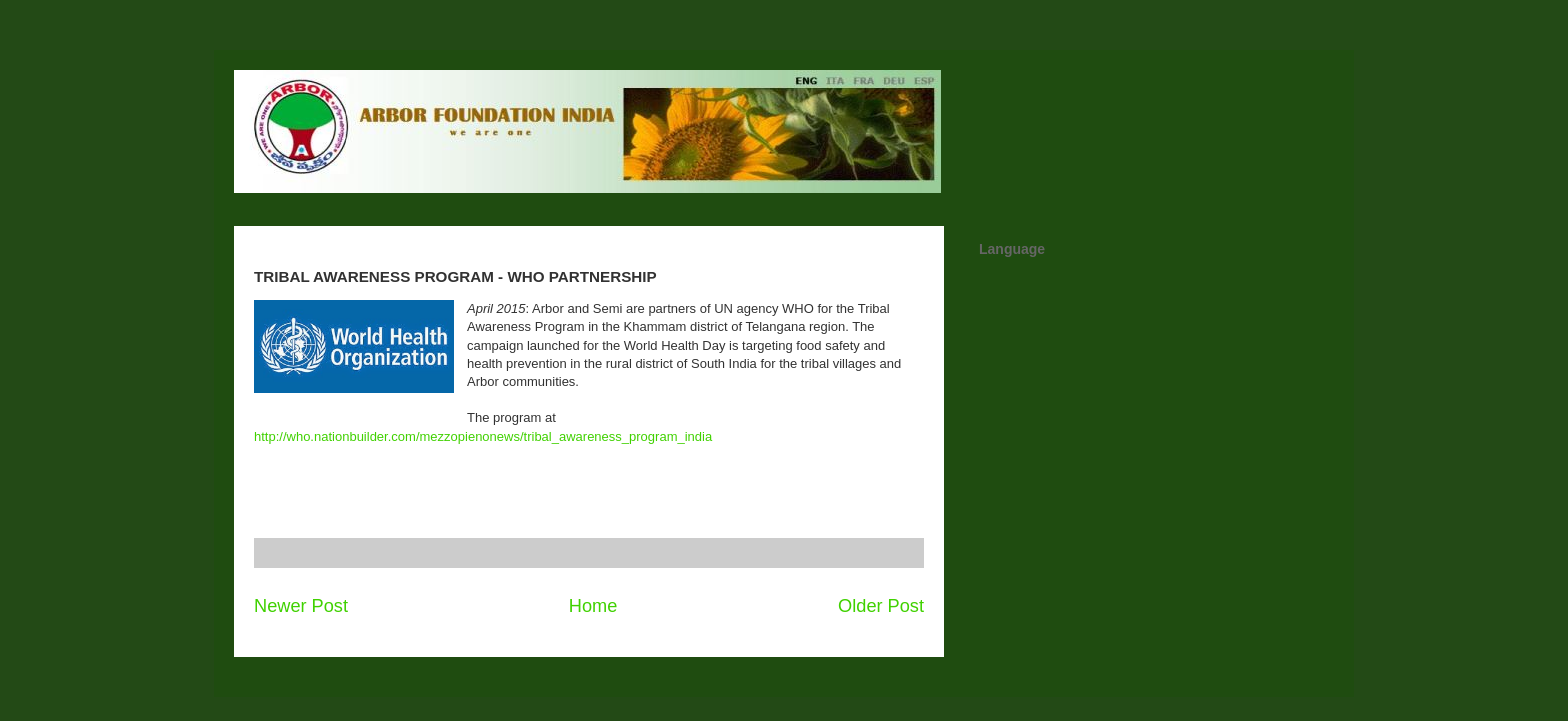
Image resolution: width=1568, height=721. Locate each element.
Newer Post (301, 606)
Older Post (881, 606)
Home (593, 606)
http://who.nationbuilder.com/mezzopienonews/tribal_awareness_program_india (483, 436)
